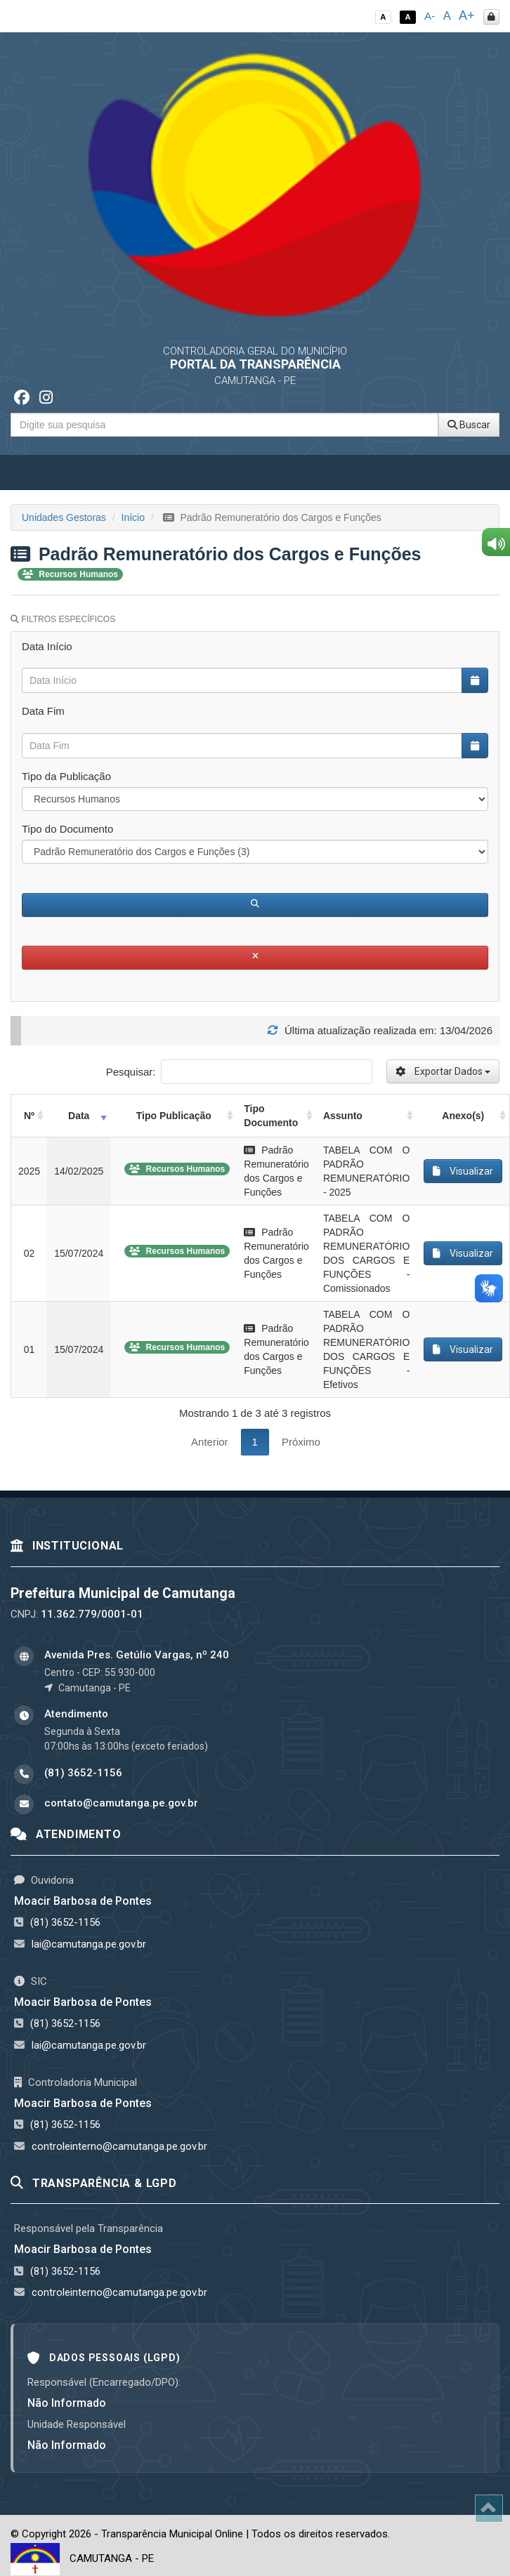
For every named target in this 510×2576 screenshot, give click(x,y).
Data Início (47, 646)
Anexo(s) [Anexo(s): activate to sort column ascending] (463, 1115)
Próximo (301, 1442)
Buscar (468, 424)
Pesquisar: (239, 1071)
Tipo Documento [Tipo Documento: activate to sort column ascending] (271, 1115)
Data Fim (43, 711)
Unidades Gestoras (64, 517)
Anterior (209, 1442)
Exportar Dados (442, 1071)
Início (133, 517)
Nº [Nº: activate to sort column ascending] (29, 1115)
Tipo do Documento (67, 829)
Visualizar (463, 1171)
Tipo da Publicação (66, 776)
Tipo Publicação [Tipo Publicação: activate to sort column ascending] (173, 1115)
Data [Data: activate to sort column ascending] (78, 1115)
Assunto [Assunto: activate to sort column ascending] (342, 1115)
